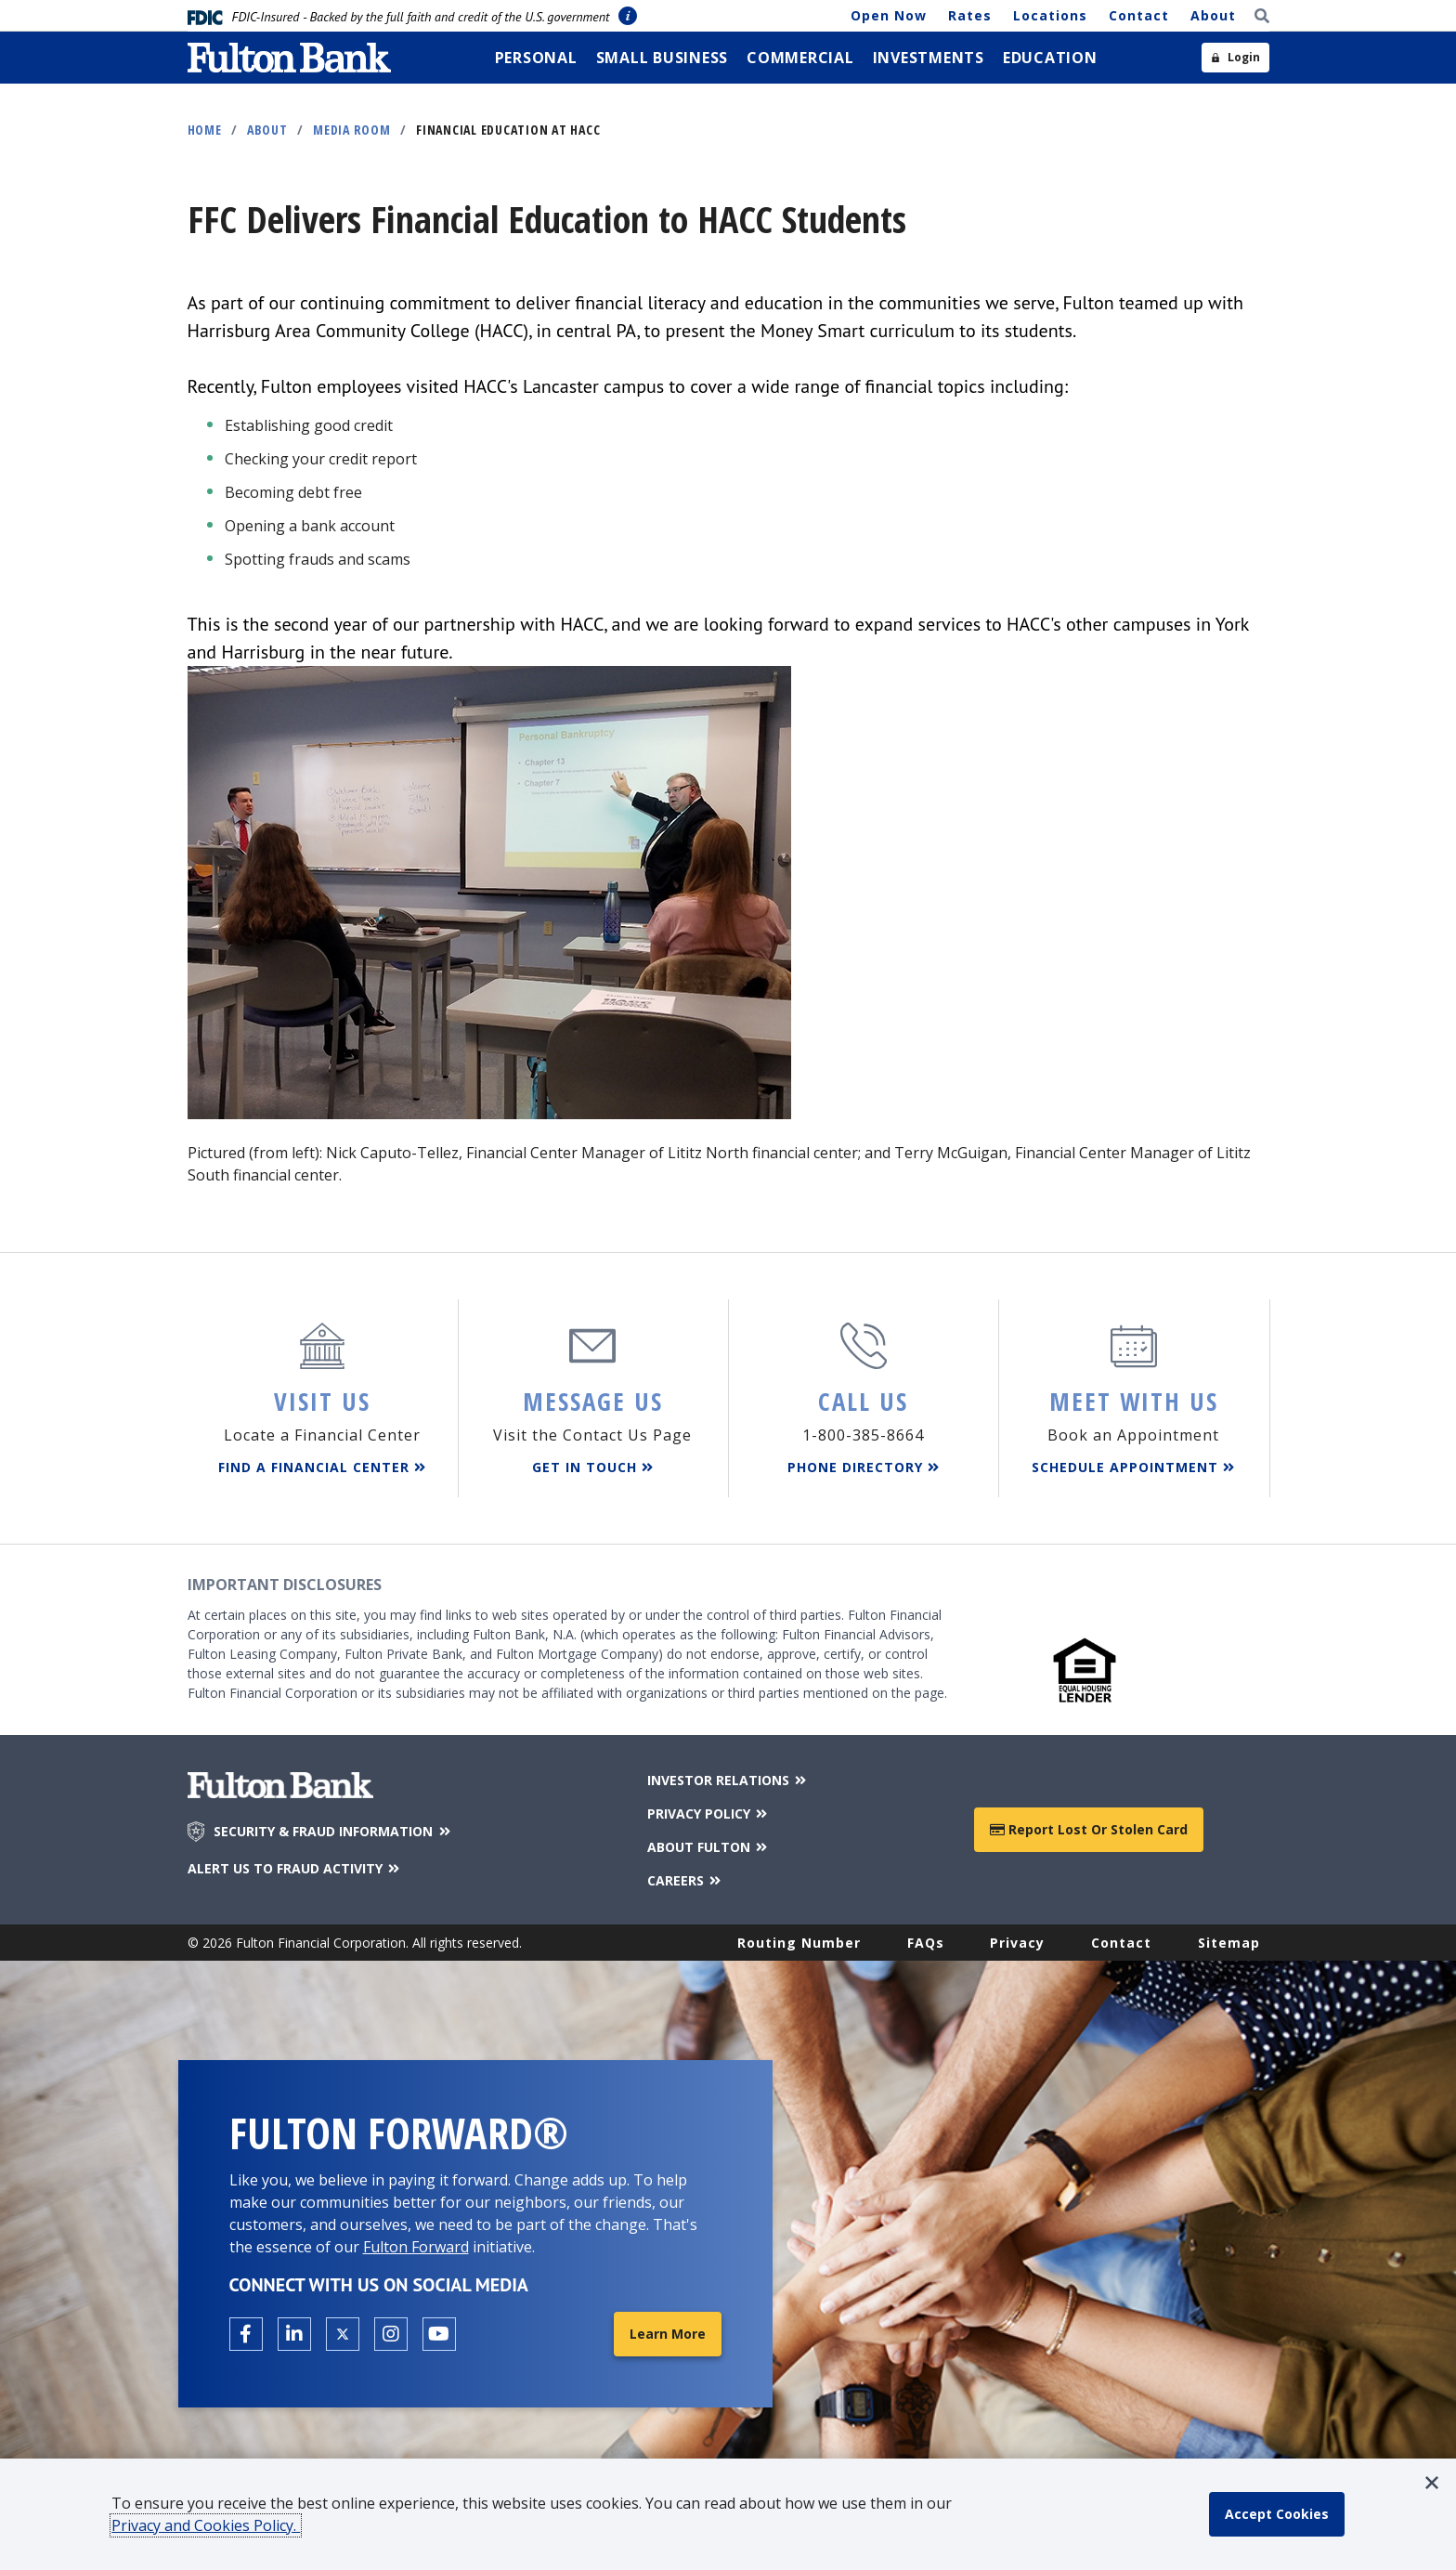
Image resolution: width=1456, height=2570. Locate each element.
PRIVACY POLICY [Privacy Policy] (709, 1813)
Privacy (1017, 1942)
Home (205, 129)
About (1213, 15)
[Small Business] (662, 58)
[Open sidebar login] (1235, 57)
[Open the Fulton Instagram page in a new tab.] (391, 2334)
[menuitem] (536, 58)
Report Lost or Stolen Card (1089, 1829)
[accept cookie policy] (1277, 2514)
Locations (1050, 15)
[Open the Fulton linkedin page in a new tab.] (294, 2334)
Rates (970, 15)
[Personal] (536, 58)
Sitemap (1229, 1942)
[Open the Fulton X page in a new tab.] (342, 2334)
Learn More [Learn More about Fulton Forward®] (668, 2333)
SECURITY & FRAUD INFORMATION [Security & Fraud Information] (333, 1831)
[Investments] (929, 58)
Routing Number (799, 1942)
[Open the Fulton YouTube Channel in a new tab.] (439, 2334)
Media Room (352, 129)
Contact (1139, 15)
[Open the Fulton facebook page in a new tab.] (246, 2334)
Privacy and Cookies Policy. (205, 2525)
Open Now (889, 15)
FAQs (925, 1942)
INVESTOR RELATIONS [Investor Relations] (728, 1780)
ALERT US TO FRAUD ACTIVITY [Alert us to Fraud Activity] (295, 1868)
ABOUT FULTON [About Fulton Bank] (709, 1847)
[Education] (1050, 58)
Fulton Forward (416, 2247)
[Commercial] (800, 58)
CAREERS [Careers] (685, 1880)
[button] (1432, 2482)
